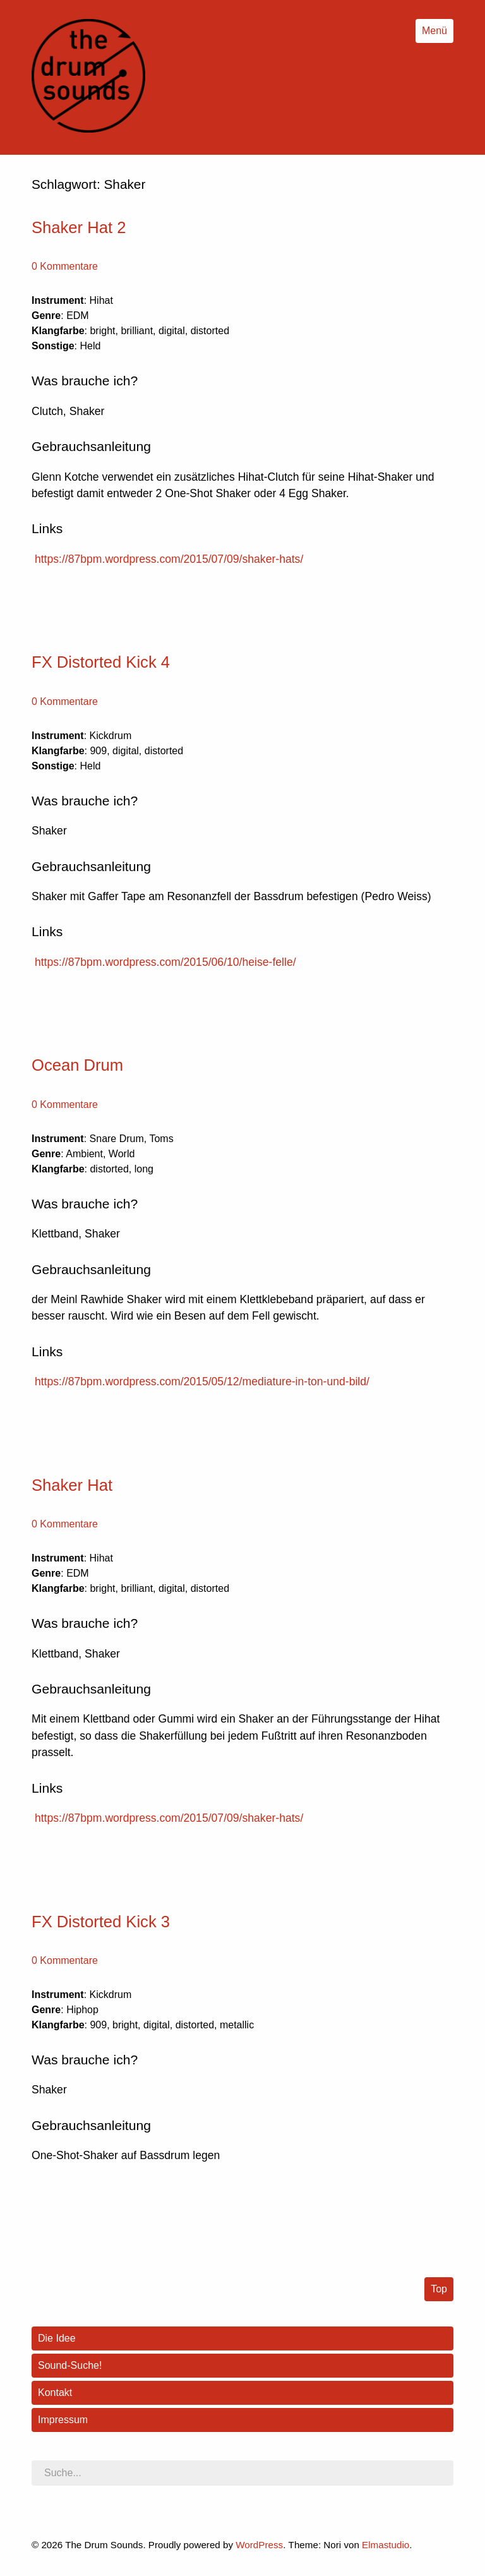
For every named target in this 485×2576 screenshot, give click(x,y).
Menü (434, 30)
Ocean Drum (77, 1065)
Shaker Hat (72, 1485)
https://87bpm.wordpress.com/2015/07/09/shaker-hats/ (169, 559)
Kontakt (55, 2392)
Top (439, 2289)
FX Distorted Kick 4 (101, 662)
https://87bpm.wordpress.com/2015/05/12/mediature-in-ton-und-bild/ (202, 1381)
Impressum (63, 2419)
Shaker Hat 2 (79, 227)
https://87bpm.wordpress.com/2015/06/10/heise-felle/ (165, 962)
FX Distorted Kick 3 (101, 1921)
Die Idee (57, 2338)
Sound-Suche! (70, 2365)
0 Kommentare (65, 266)
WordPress (259, 2544)
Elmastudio (385, 2544)
